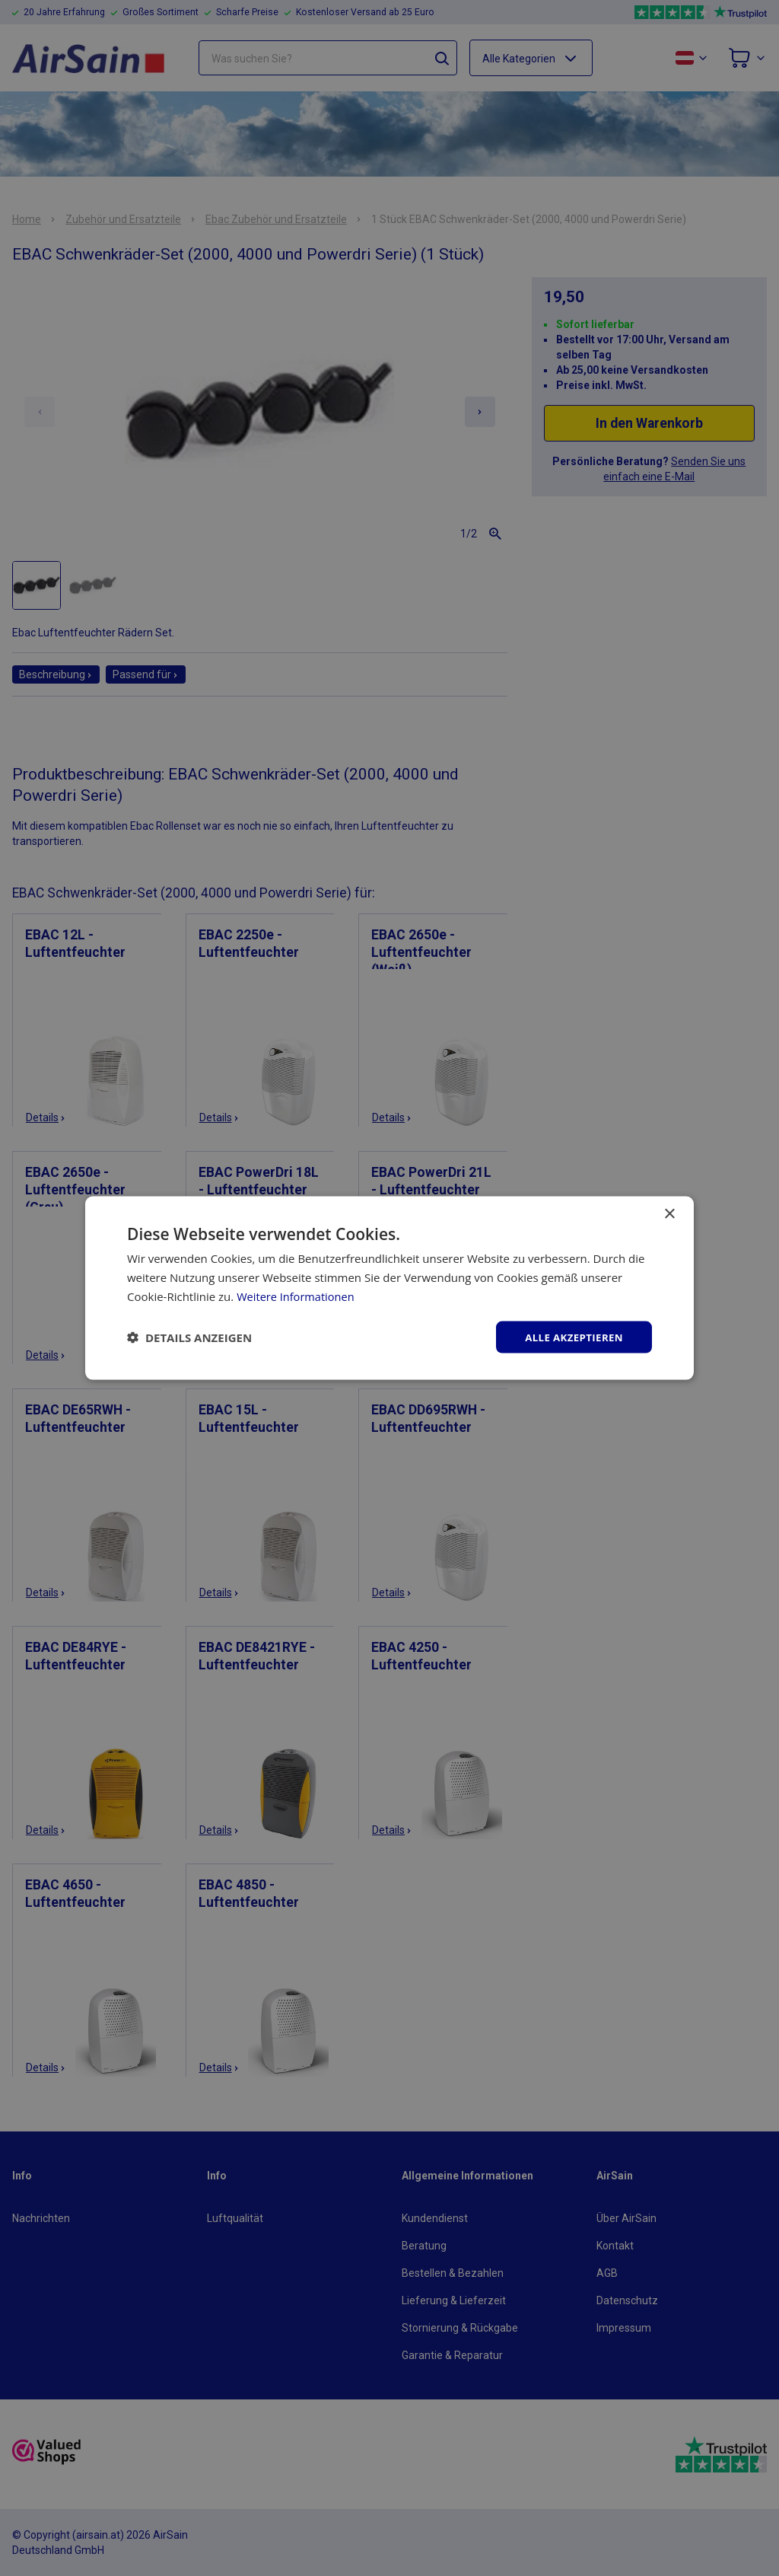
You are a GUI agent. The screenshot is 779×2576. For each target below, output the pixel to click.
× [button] (669, 1213)
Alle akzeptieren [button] (571, 1336)
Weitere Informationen (297, 1294)
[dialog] (389, 1288)
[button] (189, 1337)
